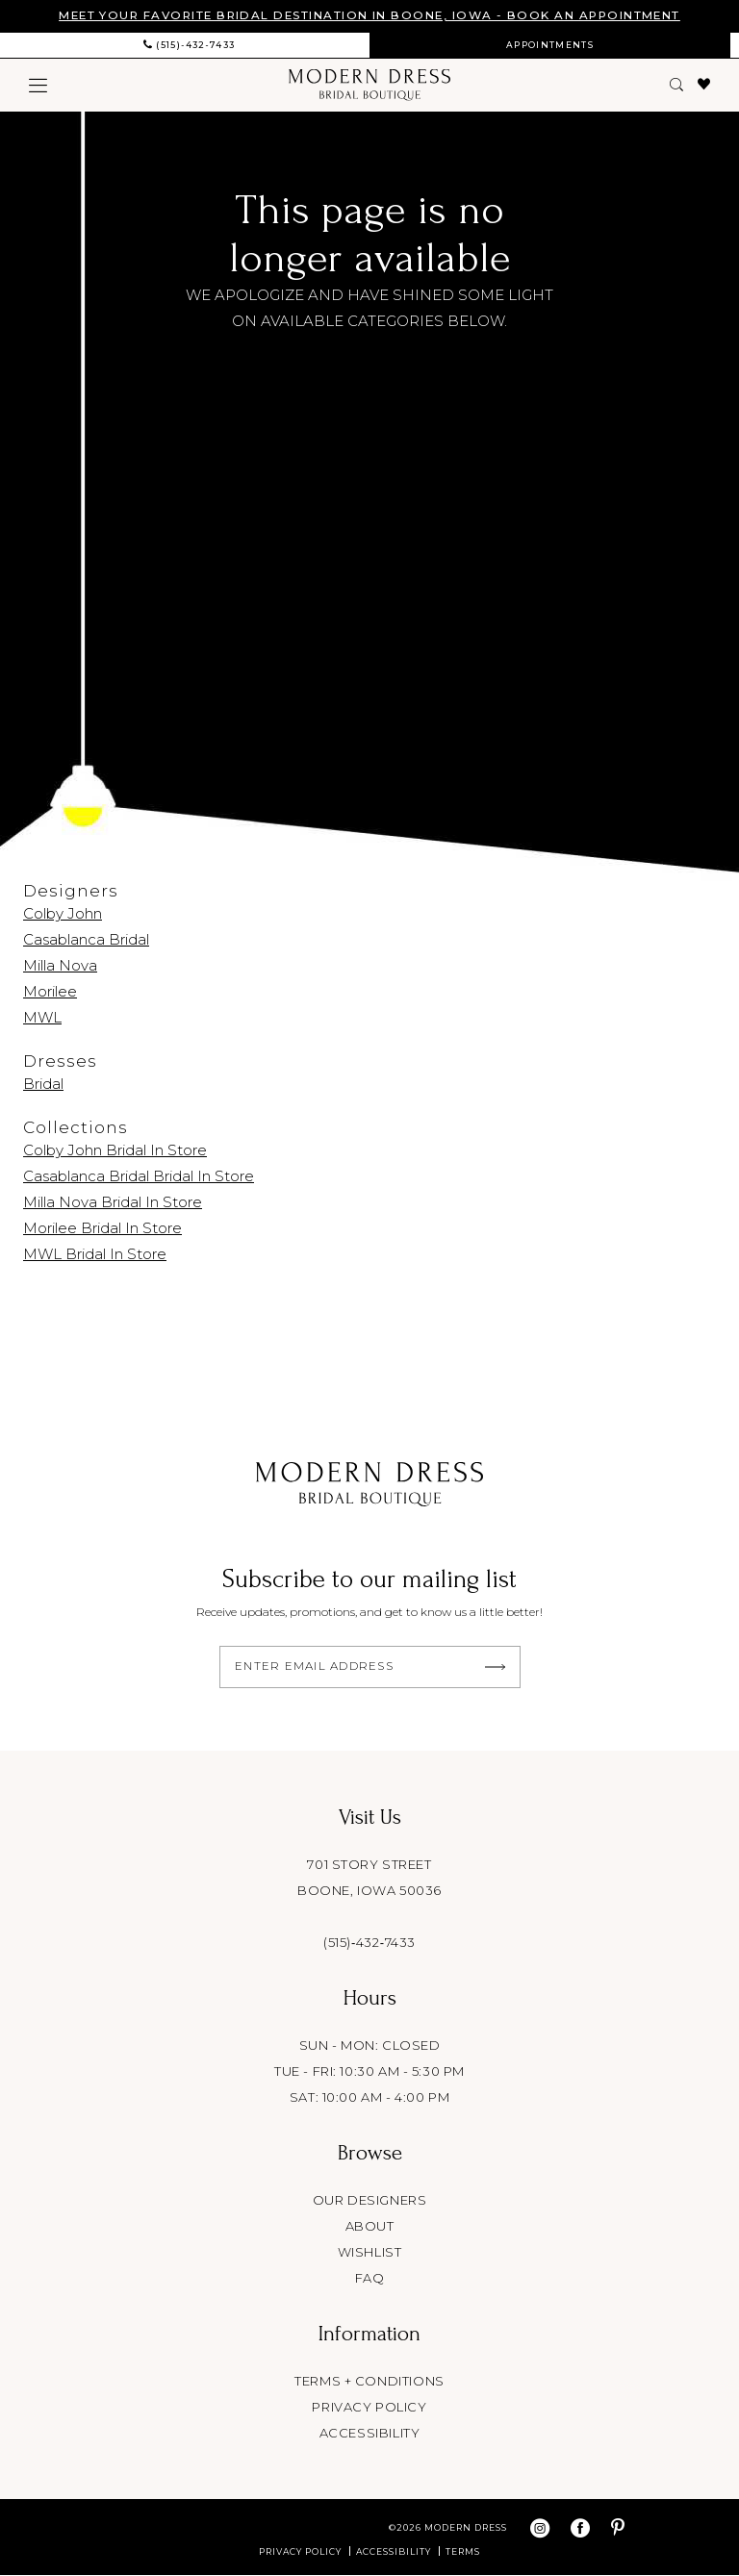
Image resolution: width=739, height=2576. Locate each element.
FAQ (370, 2278)
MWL (42, 1017)
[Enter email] (370, 1667)
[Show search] (677, 85)
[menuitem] (189, 45)
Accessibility (369, 2433)
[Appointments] (550, 45)
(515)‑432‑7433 (369, 1943)
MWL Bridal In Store (94, 1254)
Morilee (50, 991)
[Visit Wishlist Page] (704, 85)
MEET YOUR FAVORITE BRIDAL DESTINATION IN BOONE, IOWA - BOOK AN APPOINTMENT (370, 16)
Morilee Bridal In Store (102, 1228)
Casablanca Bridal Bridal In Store (138, 1176)
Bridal (43, 1083)
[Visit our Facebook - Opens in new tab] (580, 2528)
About (370, 2227)
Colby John (62, 913)
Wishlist (370, 2252)
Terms (463, 2552)
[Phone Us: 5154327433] (189, 45)
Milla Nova (60, 965)
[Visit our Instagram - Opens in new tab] (539, 2528)
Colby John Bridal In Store (115, 1150)
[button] (38, 85)
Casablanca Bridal (86, 939)
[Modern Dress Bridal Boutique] (369, 85)
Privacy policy (369, 2407)
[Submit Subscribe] (496, 1667)
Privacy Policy (300, 2552)
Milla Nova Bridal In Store (112, 1202)
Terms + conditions (369, 2381)
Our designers (370, 2201)
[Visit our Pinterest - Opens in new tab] (617, 2528)
